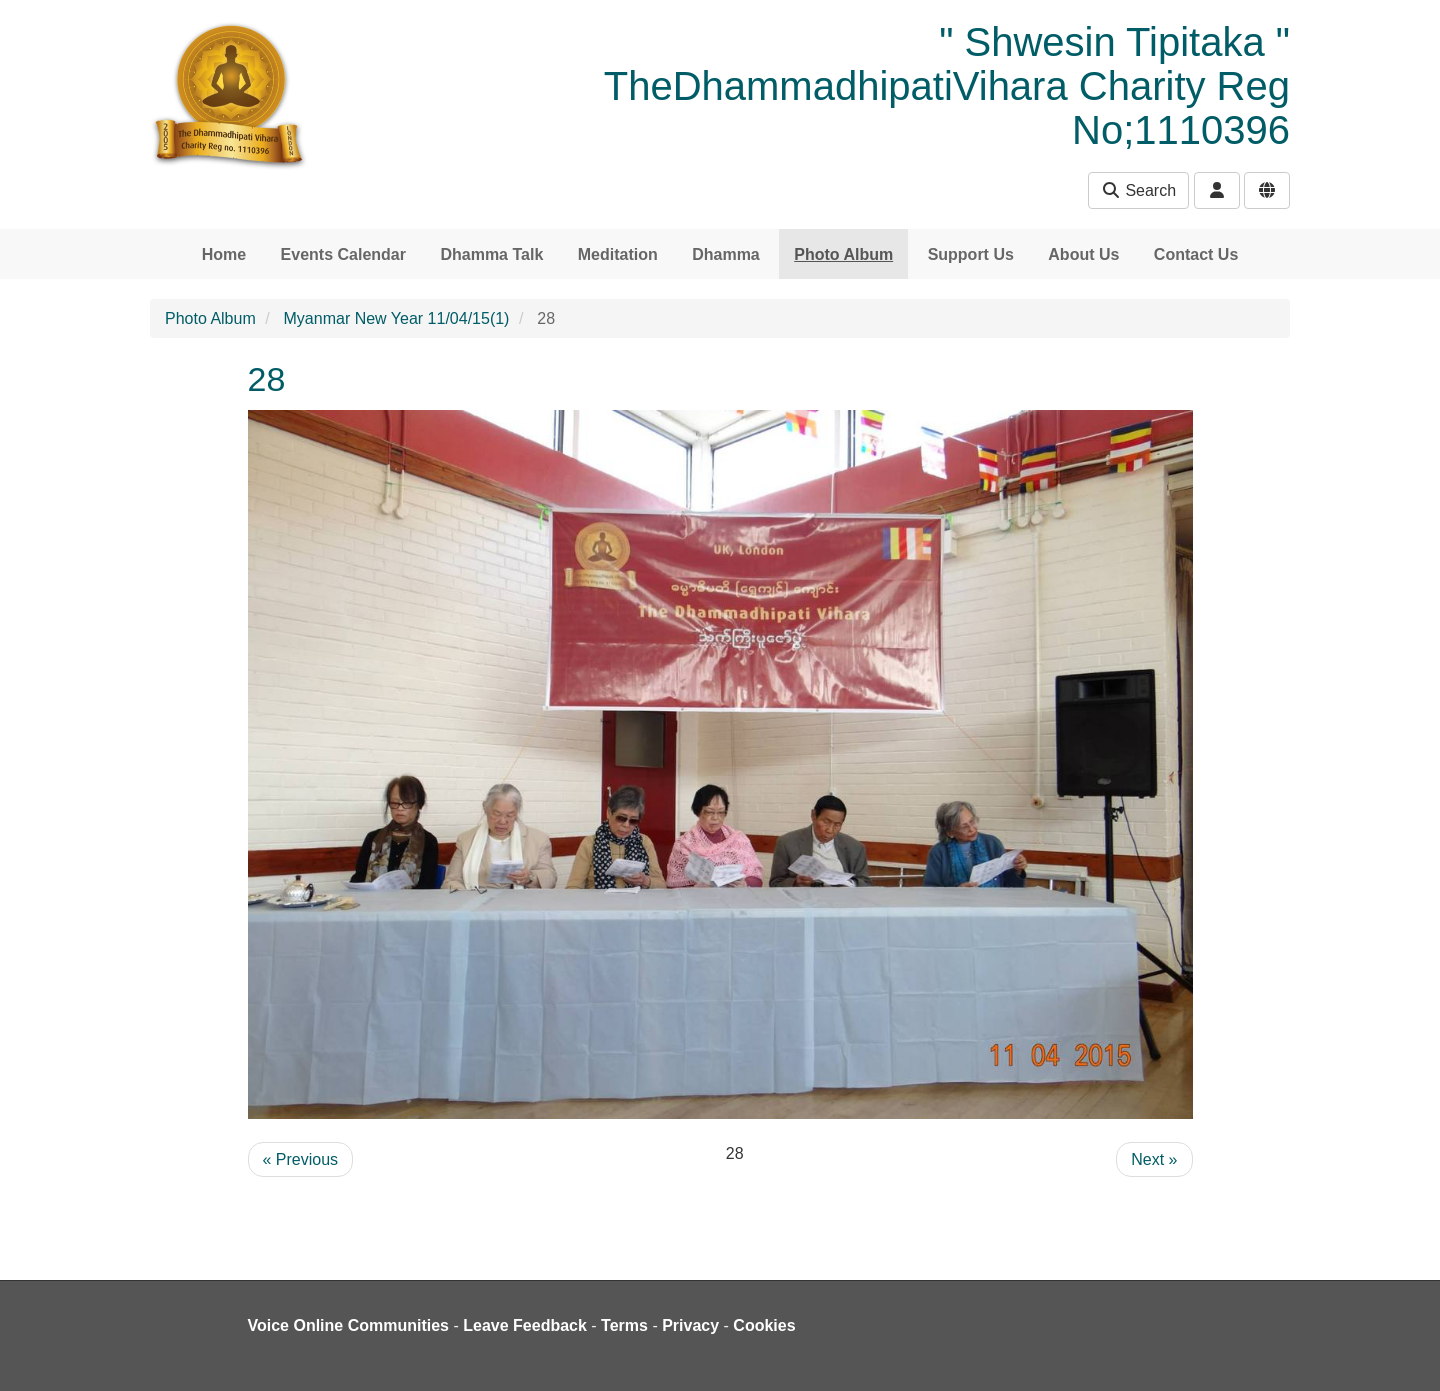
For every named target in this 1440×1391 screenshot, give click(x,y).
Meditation (618, 254)
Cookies (764, 1325)
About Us (1083, 254)
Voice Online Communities (349, 1325)
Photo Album (843, 254)
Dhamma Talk (491, 254)
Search (1138, 190)
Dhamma (726, 254)
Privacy (690, 1325)
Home (224, 254)
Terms (624, 1325)
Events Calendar (343, 254)
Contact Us (1196, 254)
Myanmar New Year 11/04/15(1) (397, 318)
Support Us (971, 254)
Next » (1154, 1159)
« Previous (301, 1159)
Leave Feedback (525, 1325)
